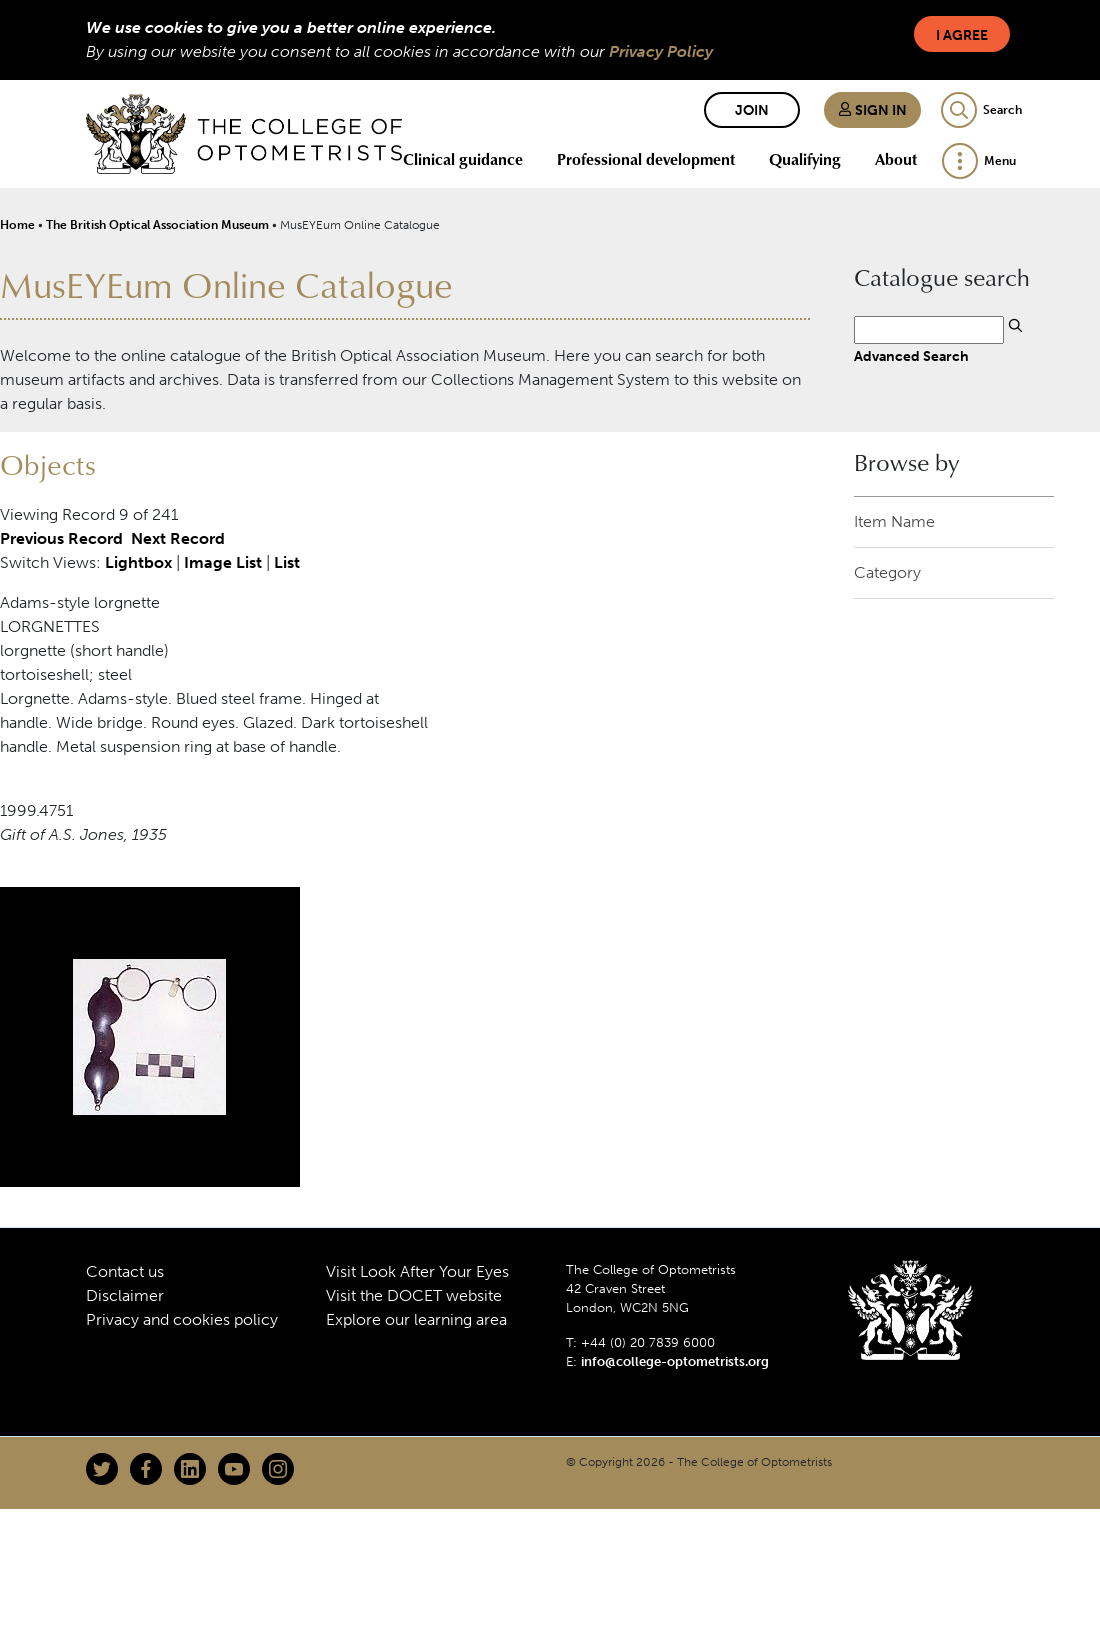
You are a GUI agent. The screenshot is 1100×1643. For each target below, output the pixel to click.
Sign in (872, 110)
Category (887, 572)
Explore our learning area (416, 1319)
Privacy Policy (661, 51)
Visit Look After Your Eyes (417, 1271)
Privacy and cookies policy (182, 1319)
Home (17, 225)
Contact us (125, 1271)
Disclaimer (125, 1295)
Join (752, 110)
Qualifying (805, 159)
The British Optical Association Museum (157, 225)
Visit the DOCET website (414, 1295)
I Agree (962, 35)
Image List (223, 562)
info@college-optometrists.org (675, 1361)
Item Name (894, 521)
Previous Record (61, 538)
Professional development (646, 159)
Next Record (178, 538)
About (896, 159)
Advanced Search (911, 356)
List (287, 562)
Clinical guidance (463, 159)
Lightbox (138, 562)
